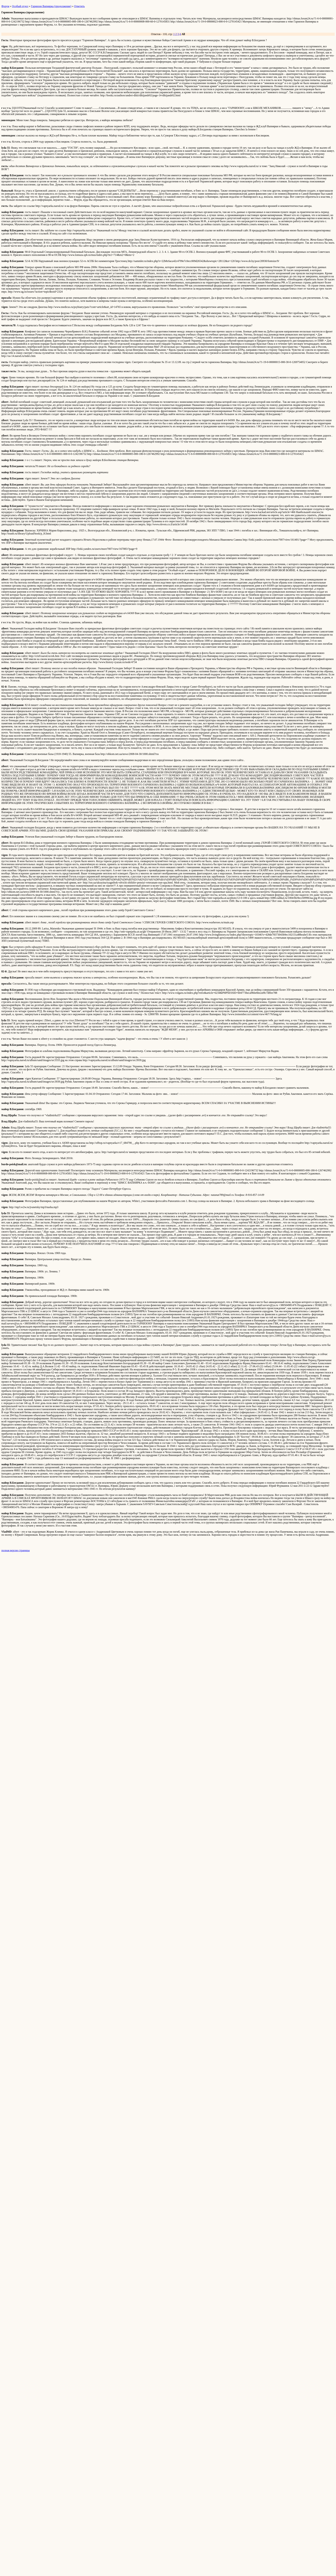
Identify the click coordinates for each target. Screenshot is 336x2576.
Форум (5, 6)
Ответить (79, 6)
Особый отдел (20, 6)
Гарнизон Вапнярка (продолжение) (51, 6)
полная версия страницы (15, 1550)
